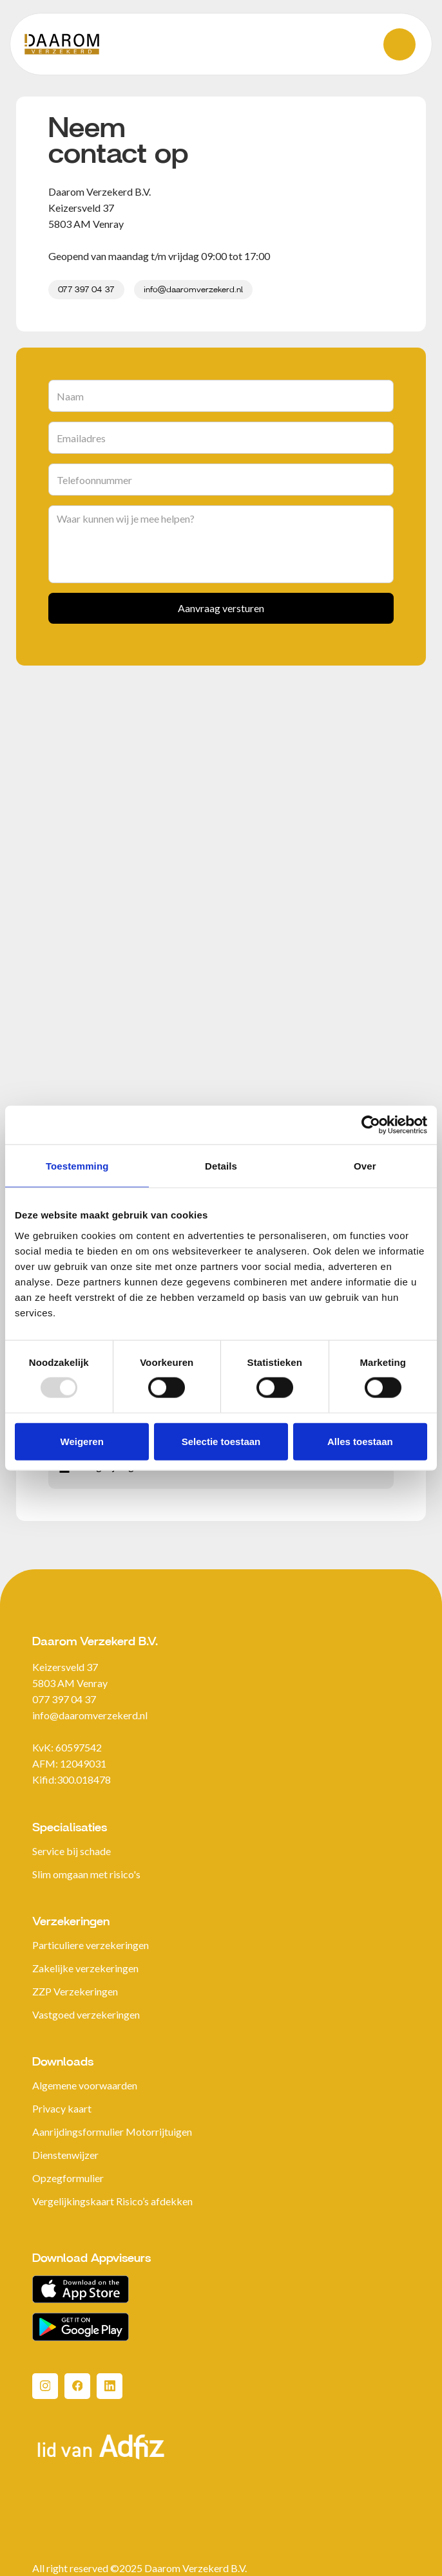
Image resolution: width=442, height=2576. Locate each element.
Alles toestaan (360, 1440)
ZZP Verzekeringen (75, 1991)
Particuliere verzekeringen (90, 1945)
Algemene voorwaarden (84, 2085)
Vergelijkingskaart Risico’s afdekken (112, 2201)
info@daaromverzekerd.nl (193, 289)
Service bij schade (71, 1851)
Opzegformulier (68, 2178)
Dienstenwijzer (65, 2155)
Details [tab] (221, 1166)
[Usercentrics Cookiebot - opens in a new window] (370, 1125)
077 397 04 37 (86, 289)
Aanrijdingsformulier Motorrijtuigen (112, 2131)
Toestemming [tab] (77, 1166)
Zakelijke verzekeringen (85, 1968)
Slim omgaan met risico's (86, 1874)
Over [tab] (365, 1166)
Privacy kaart (61, 2108)
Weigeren (82, 1440)
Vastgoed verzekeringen (86, 2014)
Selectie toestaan (221, 1440)
